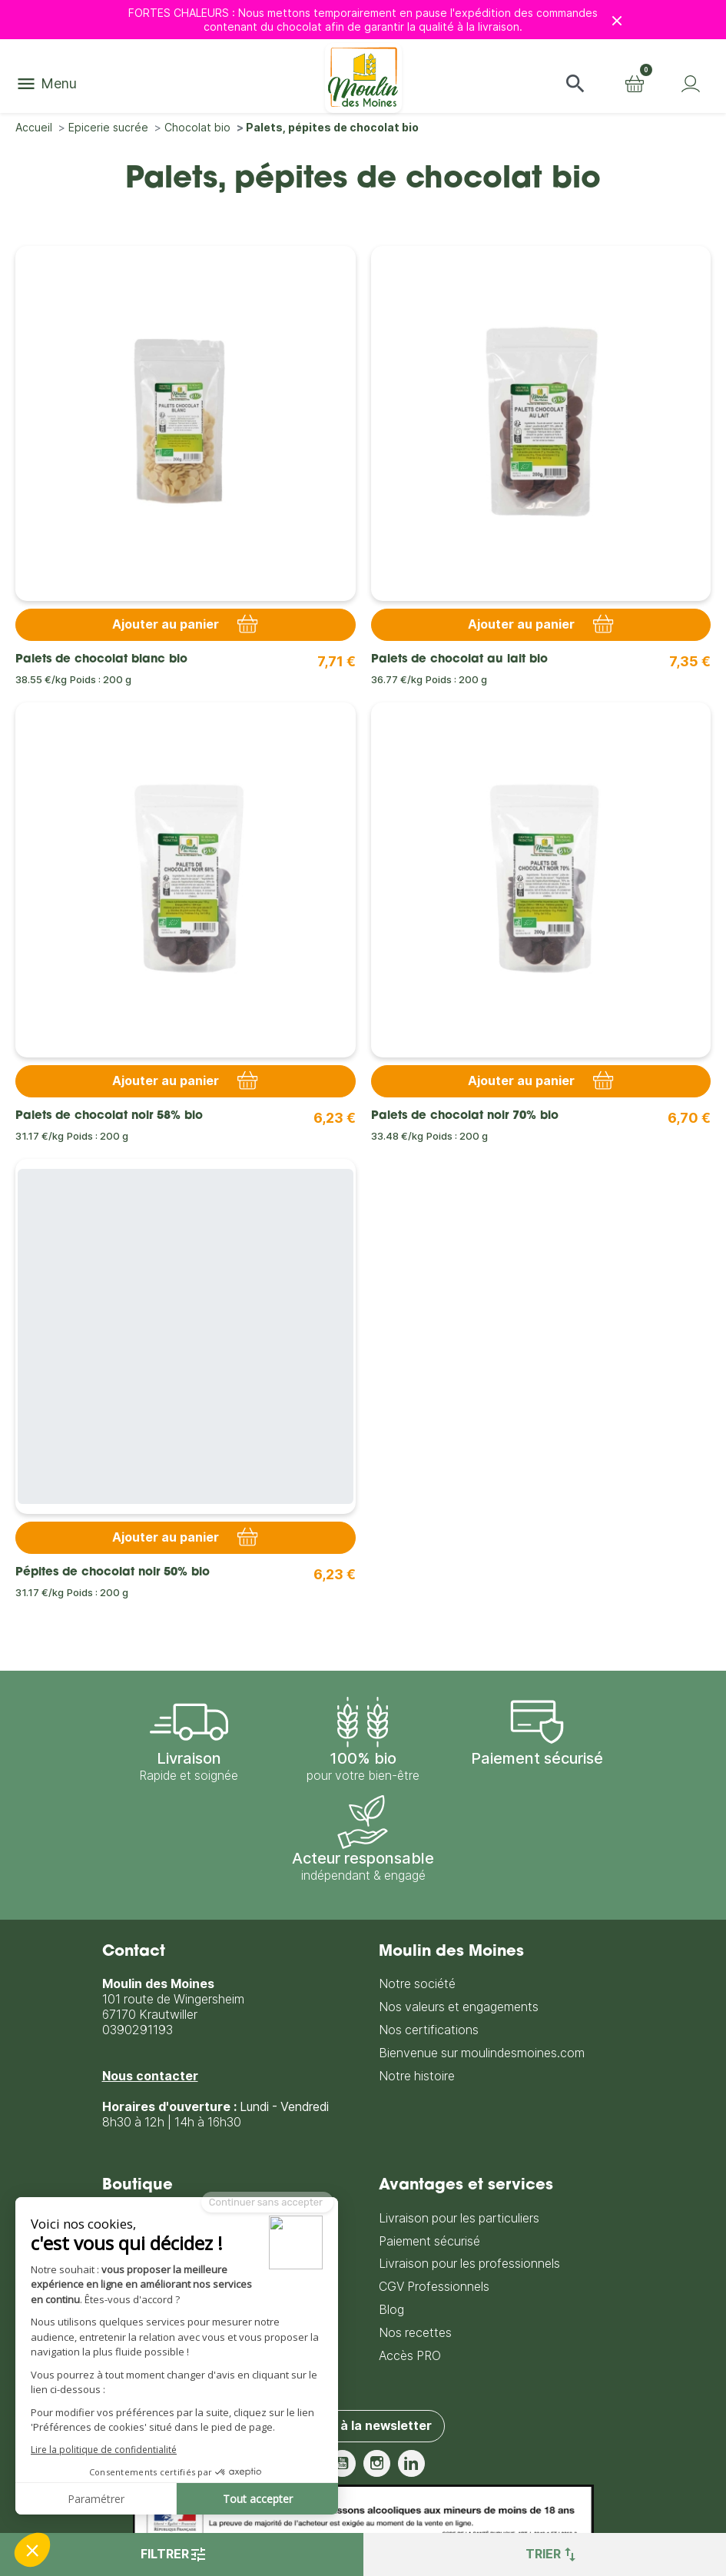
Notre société (417, 1984)
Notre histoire (417, 2075)
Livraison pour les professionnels (469, 2263)
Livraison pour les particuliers (459, 2217)
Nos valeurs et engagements (459, 2007)
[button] (575, 84)
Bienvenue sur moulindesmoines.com (482, 2052)
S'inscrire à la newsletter (356, 2425)
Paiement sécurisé (429, 2240)
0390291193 (137, 2029)
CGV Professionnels (434, 2286)
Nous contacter (150, 2075)
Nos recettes (415, 2332)
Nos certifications (429, 2029)
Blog (391, 2309)
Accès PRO (410, 2355)
